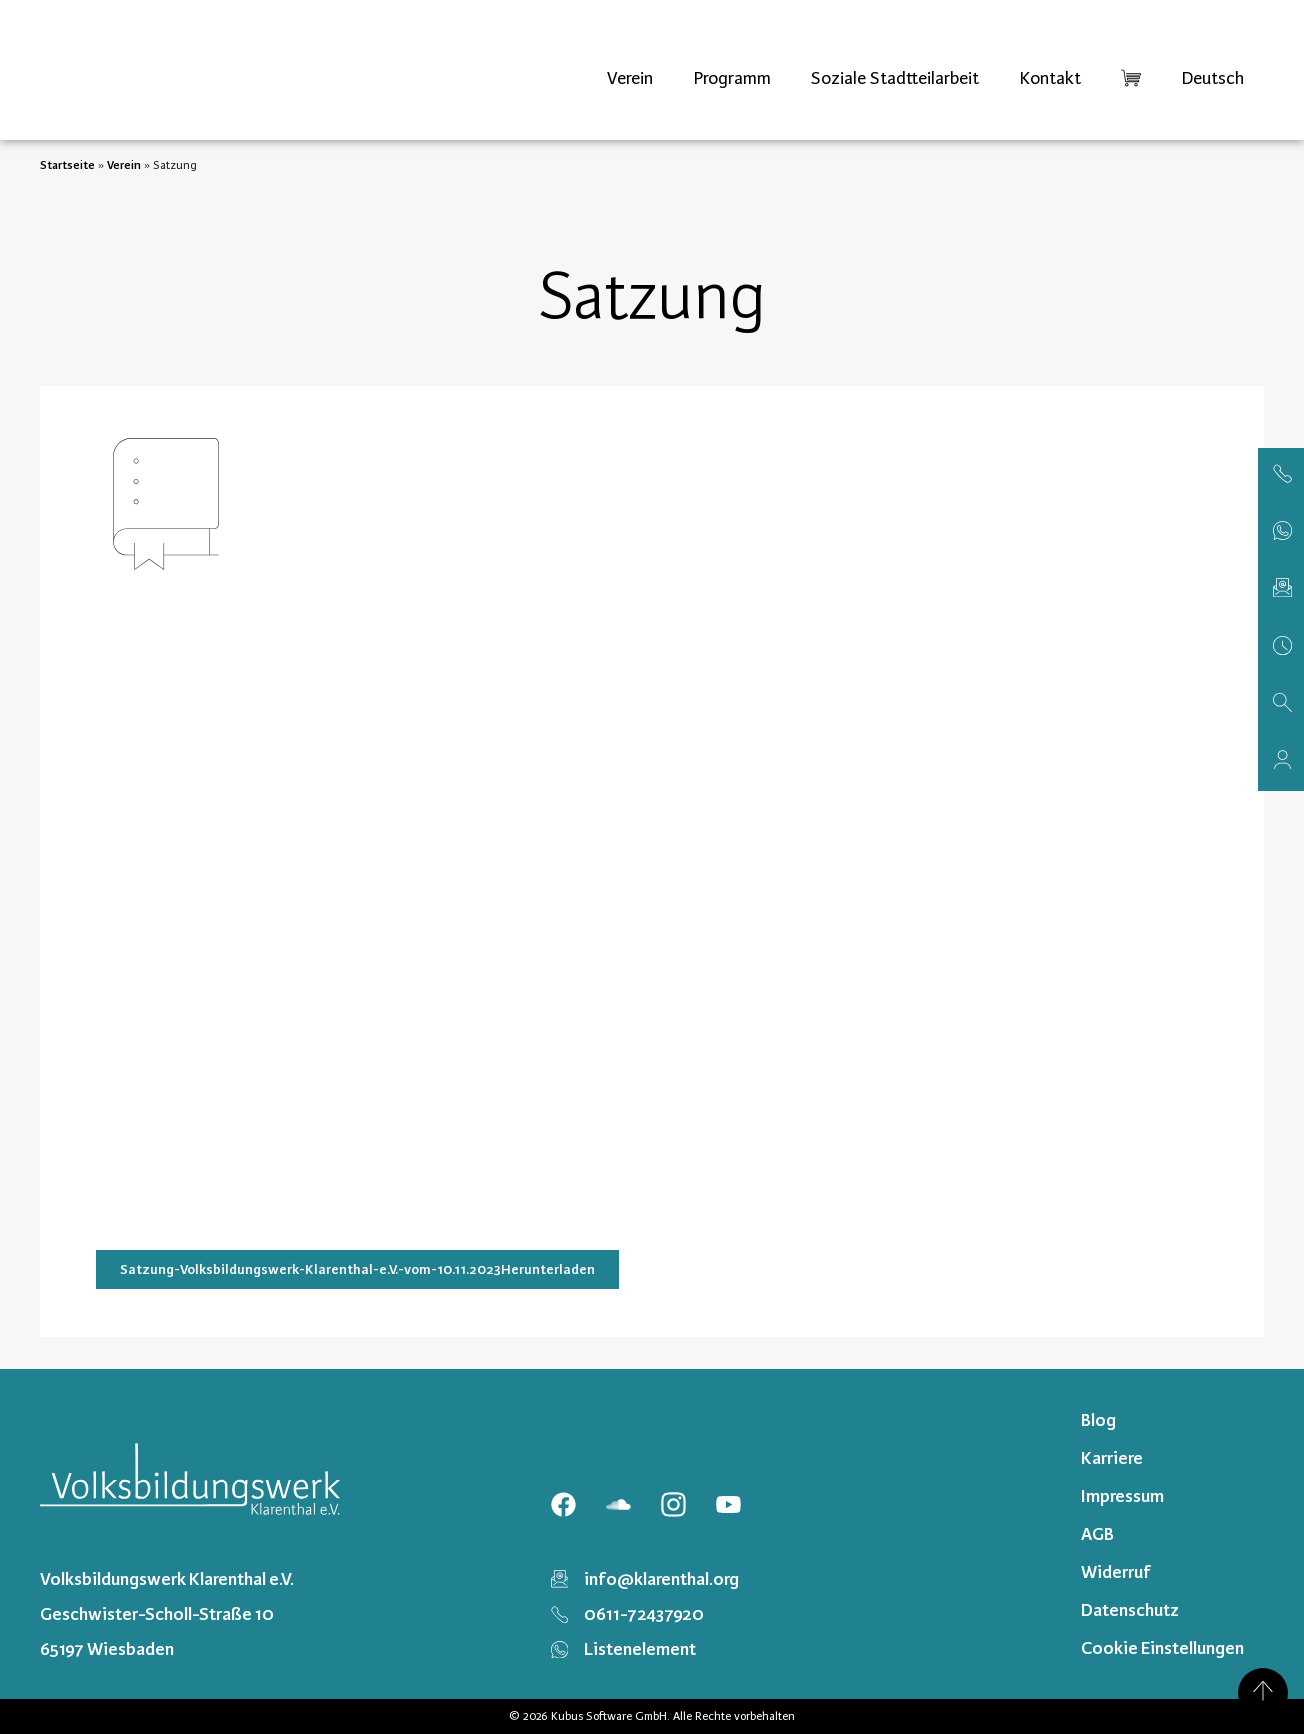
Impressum (1122, 1496)
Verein (630, 78)
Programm (732, 78)
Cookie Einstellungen (1162, 1648)
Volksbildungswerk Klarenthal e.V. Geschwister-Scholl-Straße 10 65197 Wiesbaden (167, 1614)
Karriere (1112, 1458)
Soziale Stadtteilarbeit (895, 78)
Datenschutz (1130, 1610)
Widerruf (1116, 1572)
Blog (1098, 1420)
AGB (1097, 1534)
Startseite (67, 165)
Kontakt (1050, 78)
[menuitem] (1212, 78)
